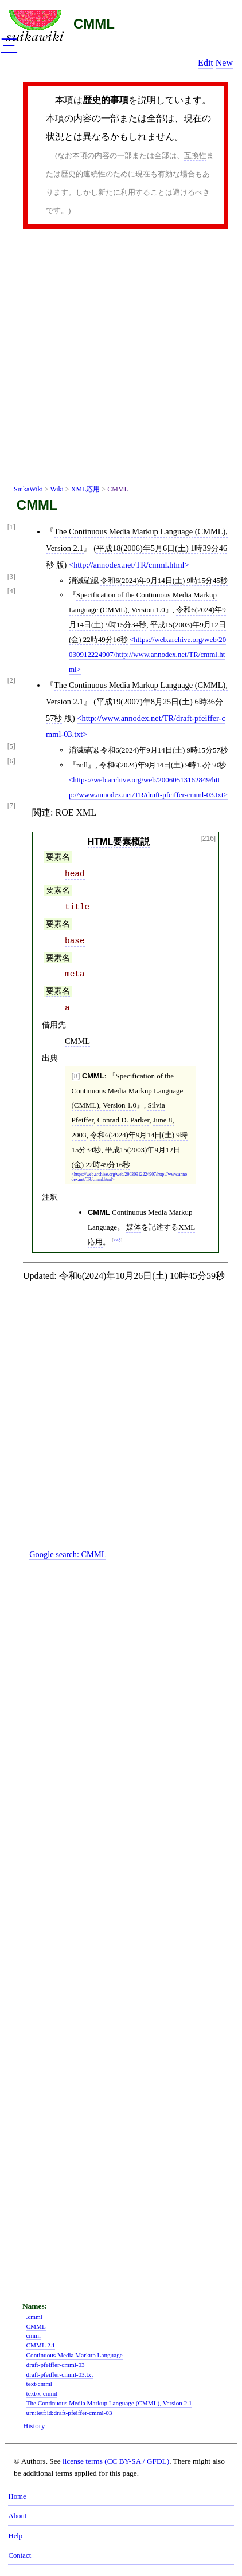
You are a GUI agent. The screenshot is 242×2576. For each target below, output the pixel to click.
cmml (33, 2335)
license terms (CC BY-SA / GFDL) (116, 2461)
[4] (11, 591)
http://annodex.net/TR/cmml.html (128, 564)
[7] (11, 806)
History (34, 2426)
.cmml (34, 2316)
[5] (11, 746)
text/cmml (39, 2383)
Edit (205, 63)
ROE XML (75, 812)
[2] (11, 680)
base (75, 941)
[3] (11, 577)
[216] (208, 838)
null (82, 765)
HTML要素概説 (119, 841)
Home (17, 2496)
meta (75, 974)
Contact (19, 2555)
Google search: (67, 1554)
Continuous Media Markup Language (74, 2355)
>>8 (117, 1240)
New (224, 63)
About (17, 2516)
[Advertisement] (121, 358)
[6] (11, 761)
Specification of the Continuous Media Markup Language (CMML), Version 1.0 (128, 1091)
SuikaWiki (28, 489)
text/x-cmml (42, 2393)
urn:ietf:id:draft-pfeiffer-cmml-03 (69, 2412)
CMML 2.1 (41, 2345)
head (75, 874)
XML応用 (85, 489)
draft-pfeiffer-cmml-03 (55, 2364)
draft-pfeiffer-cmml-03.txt (59, 2374)
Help (15, 2536)
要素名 (58, 857)
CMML (94, 23)
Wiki (57, 489)
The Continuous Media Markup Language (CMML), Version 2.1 (109, 2403)
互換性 (195, 155)
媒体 (133, 1227)
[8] (76, 1076)
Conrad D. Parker (123, 1120)
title (77, 907)
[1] (11, 527)
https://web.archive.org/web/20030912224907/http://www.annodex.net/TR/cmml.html (147, 654)
